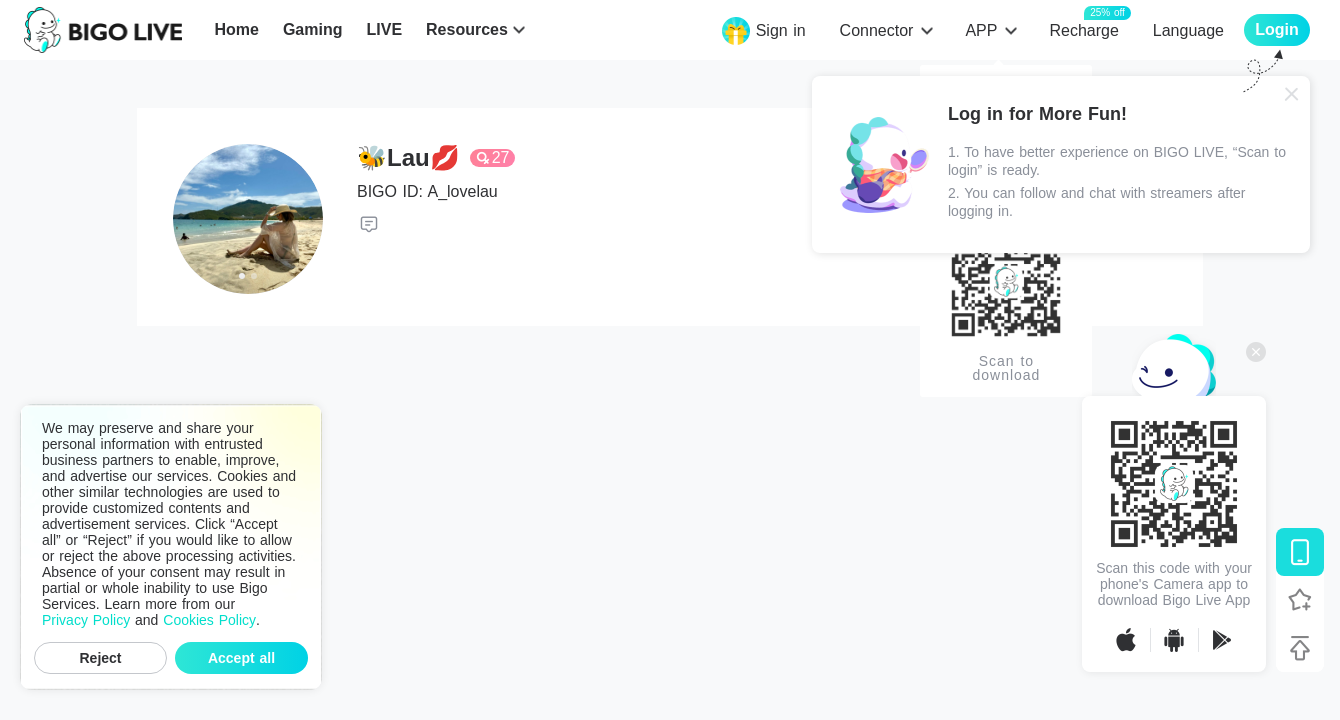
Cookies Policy (209, 620)
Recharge (1083, 29)
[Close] (1292, 94)
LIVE (384, 29)
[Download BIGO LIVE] (1300, 552)
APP (981, 30)
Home (236, 29)
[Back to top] (1300, 648)
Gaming (313, 29)
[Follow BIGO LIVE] (1300, 600)
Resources (467, 29)
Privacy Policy (86, 620)
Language (1188, 30)
